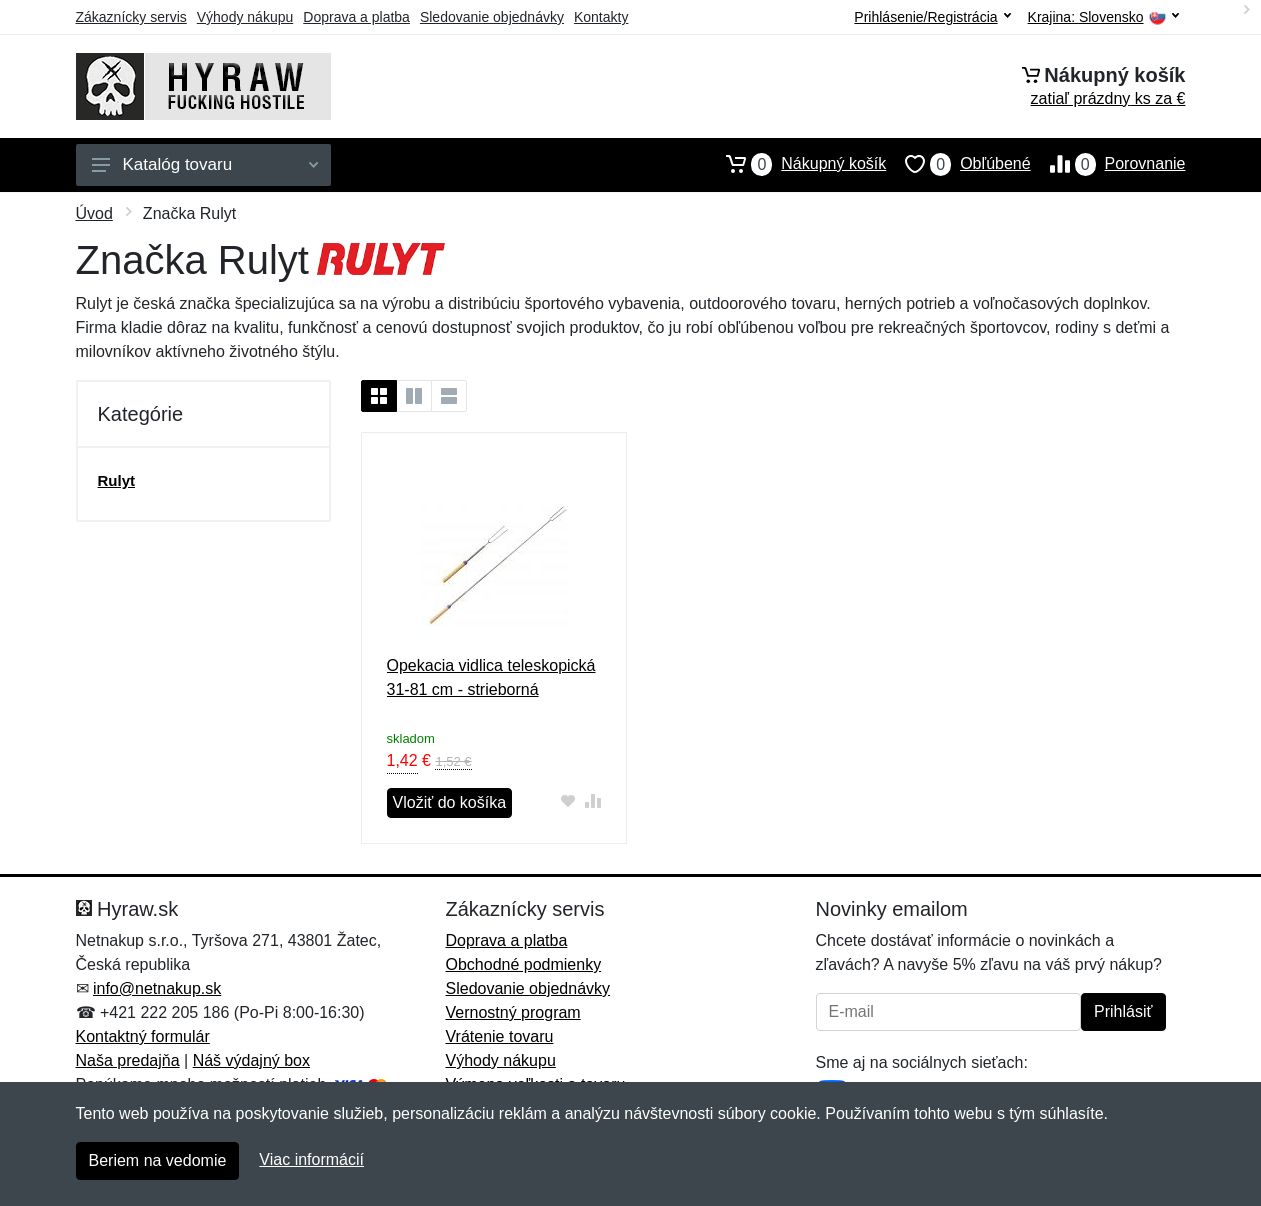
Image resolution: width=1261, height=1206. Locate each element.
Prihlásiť (1123, 1011)
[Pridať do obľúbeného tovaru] (567, 800)
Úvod (94, 213)
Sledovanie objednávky (492, 17)
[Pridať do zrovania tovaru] (592, 800)
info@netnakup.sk (157, 988)
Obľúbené (958, 164)
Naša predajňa (128, 1060)
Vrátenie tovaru (500, 1036)
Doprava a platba (356, 17)
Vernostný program (513, 1012)
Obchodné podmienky (524, 964)
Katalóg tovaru (205, 164)
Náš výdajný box (251, 1060)
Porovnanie (1108, 164)
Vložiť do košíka (450, 802)
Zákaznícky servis (131, 17)
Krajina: (1103, 17)
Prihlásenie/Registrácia (932, 17)
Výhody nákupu (245, 17)
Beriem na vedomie (158, 1160)
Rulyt (117, 480)
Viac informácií (311, 1159)
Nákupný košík (796, 164)
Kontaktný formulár (143, 1036)
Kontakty (601, 17)
